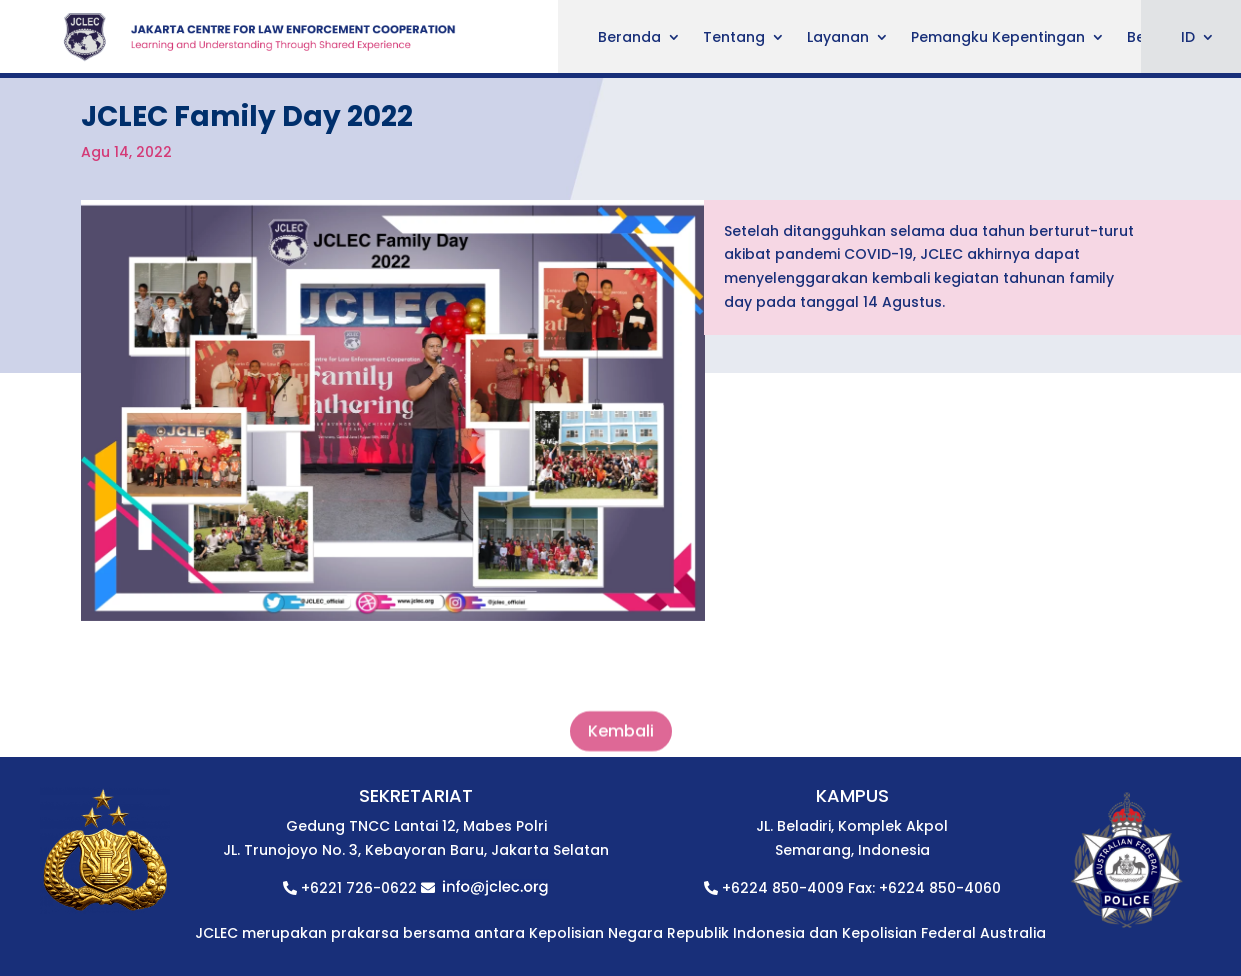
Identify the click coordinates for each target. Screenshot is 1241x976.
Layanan (838, 38)
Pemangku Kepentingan (998, 38)
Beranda (629, 38)
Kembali (621, 740)
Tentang (734, 38)
